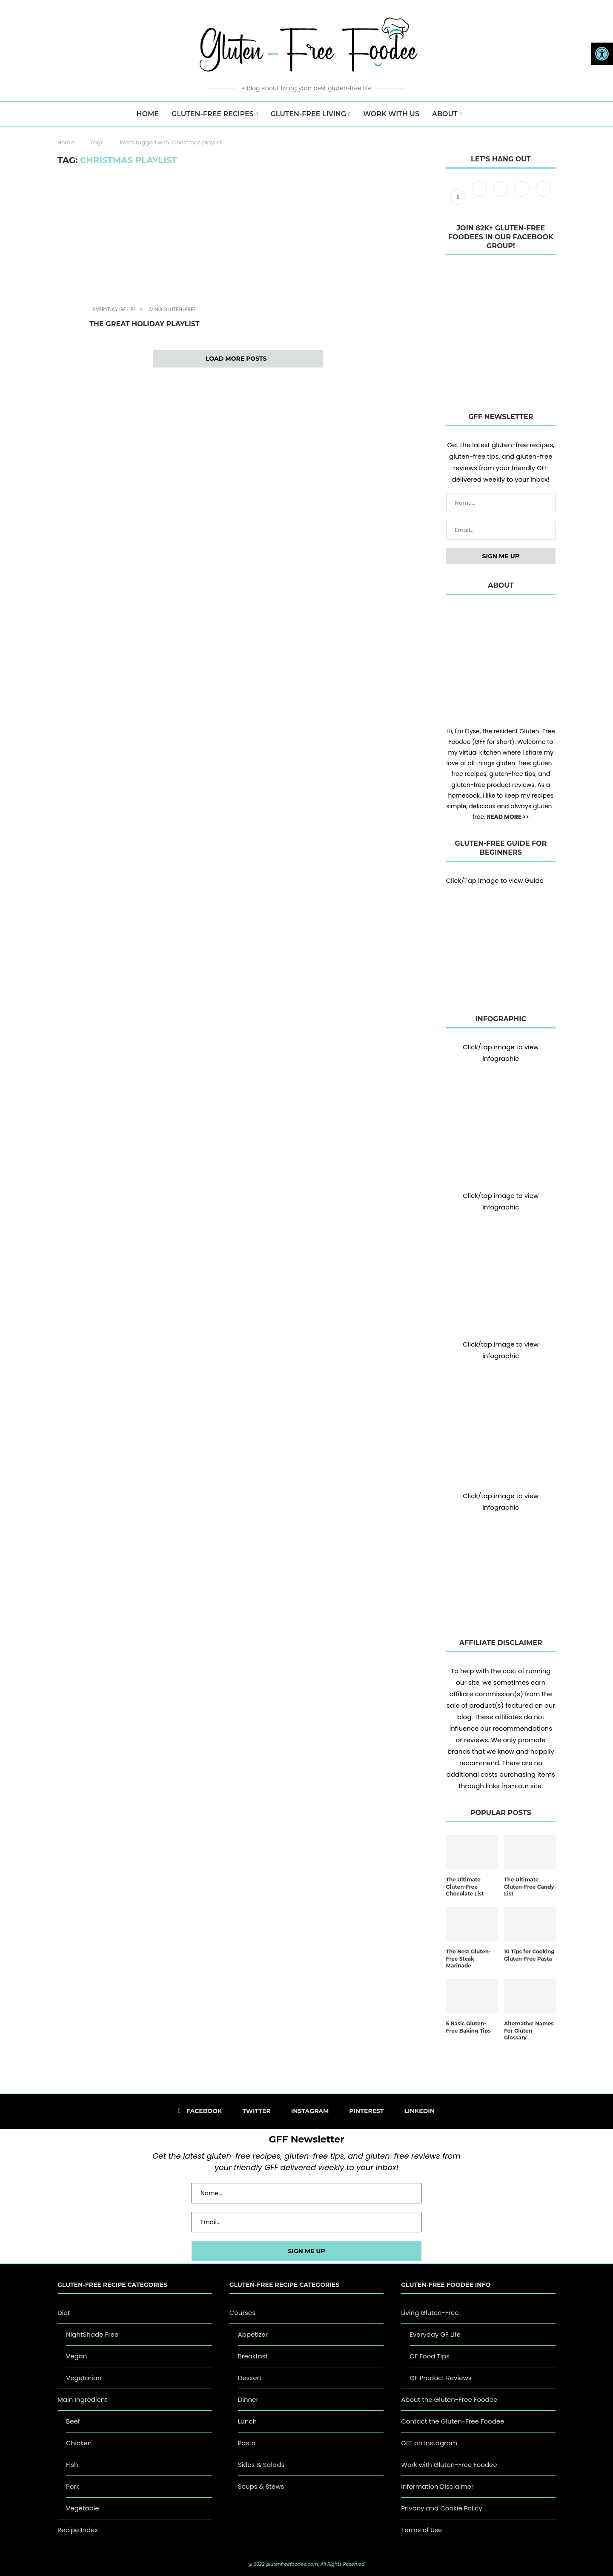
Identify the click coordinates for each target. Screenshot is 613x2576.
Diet (63, 2312)
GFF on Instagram (429, 2442)
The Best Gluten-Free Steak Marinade (468, 1958)
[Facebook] (459, 196)
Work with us (391, 114)
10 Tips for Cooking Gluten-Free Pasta (529, 1955)
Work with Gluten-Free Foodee (449, 2464)
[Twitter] (480, 196)
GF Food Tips (430, 2356)
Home (65, 142)
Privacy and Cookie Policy (441, 2508)
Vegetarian (84, 2377)
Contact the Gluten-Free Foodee (452, 2421)
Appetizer (253, 2334)
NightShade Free (92, 2334)
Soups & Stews (261, 2486)
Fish (72, 2464)
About (445, 114)
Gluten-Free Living (308, 114)
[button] (602, 54)
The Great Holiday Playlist (144, 324)
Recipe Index (77, 2529)
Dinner (248, 2399)
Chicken (79, 2442)
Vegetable (82, 2508)
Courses (242, 2312)
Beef (73, 2421)
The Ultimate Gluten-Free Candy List (529, 1886)
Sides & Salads (261, 2464)
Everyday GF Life (114, 310)
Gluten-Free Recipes (213, 114)
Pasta (247, 2442)
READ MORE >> (508, 817)
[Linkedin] (543, 196)
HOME (148, 114)
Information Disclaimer (437, 2486)
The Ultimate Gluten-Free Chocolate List (465, 1886)
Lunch (247, 2421)
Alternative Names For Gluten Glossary (529, 2030)
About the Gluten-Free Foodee (449, 2399)
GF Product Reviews (440, 2377)
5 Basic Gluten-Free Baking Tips (468, 2027)
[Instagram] (501, 196)
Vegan (76, 2356)
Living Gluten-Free (171, 310)
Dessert (250, 2377)
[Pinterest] (522, 196)
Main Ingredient (82, 2399)
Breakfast (253, 2356)
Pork (73, 2486)
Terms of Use (421, 2529)
